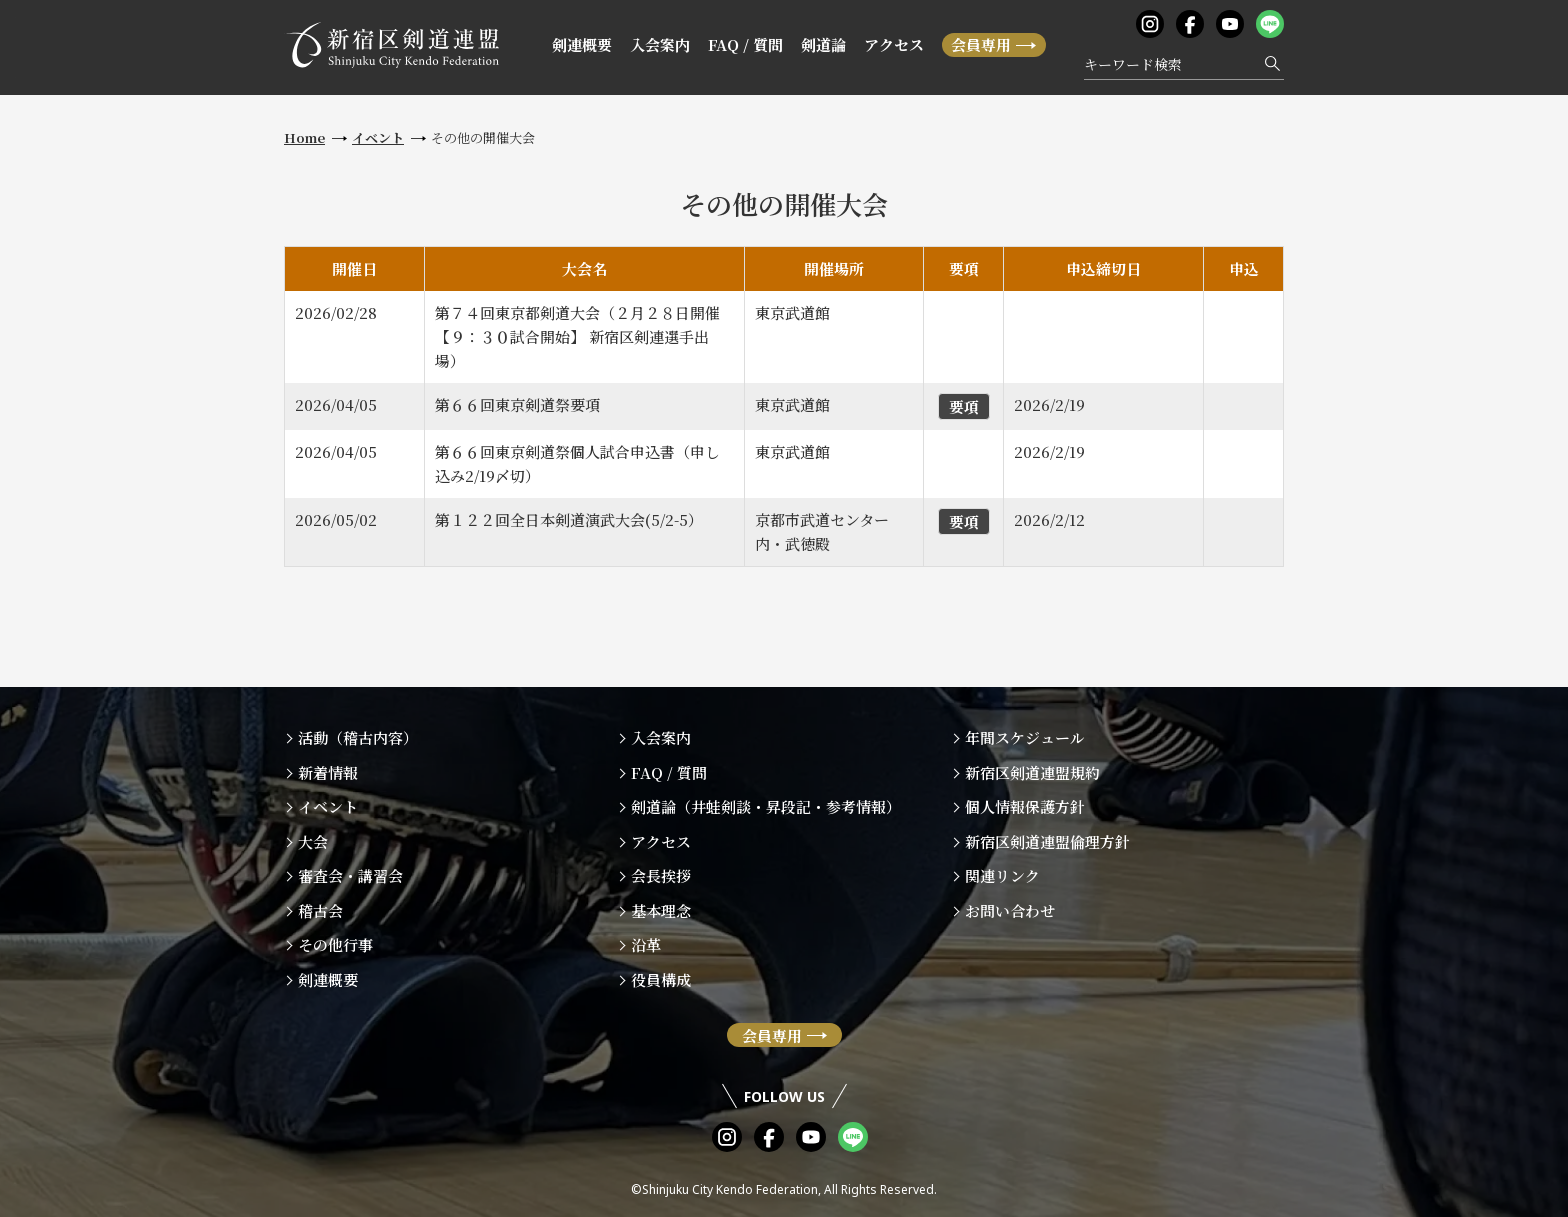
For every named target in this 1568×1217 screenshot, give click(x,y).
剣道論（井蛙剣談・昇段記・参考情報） (766, 806)
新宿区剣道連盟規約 (1032, 772)
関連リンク (1002, 875)
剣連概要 (582, 44)
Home (304, 137)
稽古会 (320, 910)
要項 (964, 406)
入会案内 (660, 44)
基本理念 (661, 910)
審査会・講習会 (350, 875)
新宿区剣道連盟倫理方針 (1047, 841)
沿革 (646, 944)
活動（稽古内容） (358, 737)
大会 (313, 841)
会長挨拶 (661, 875)
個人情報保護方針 (1025, 806)
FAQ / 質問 (745, 44)
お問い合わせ (1010, 910)
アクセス (894, 44)
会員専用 (981, 44)
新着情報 (328, 772)
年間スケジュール (1025, 737)
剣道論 (823, 44)
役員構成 (661, 979)
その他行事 (335, 944)
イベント (378, 137)
